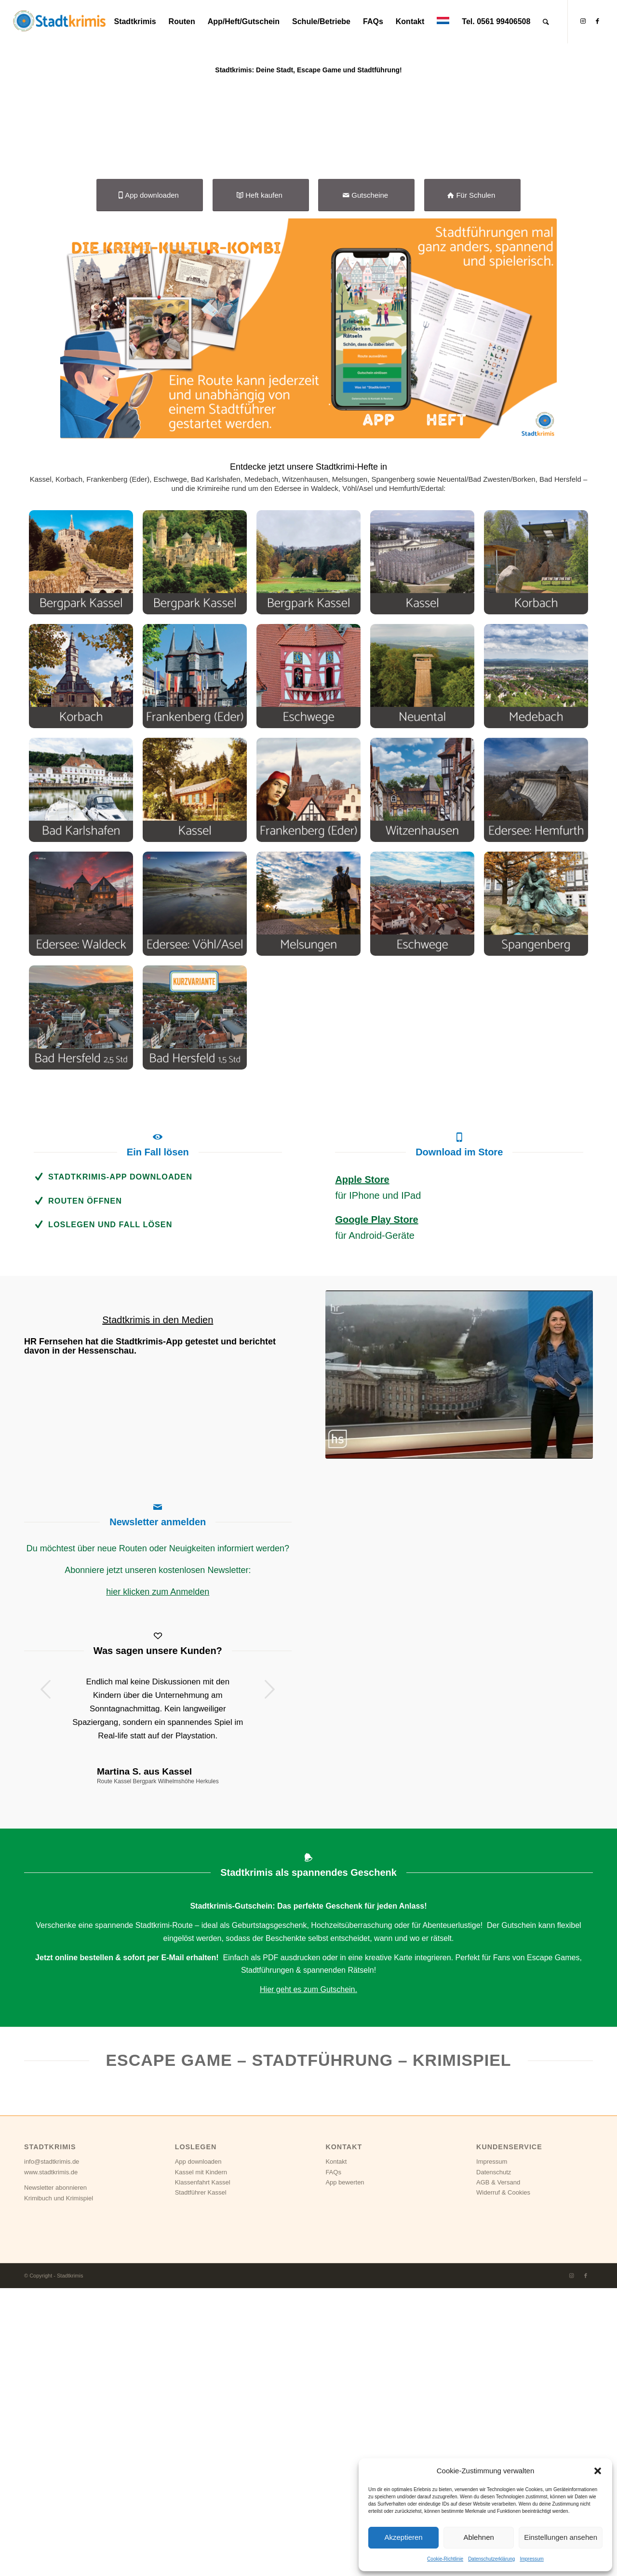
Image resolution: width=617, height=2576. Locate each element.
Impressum (531, 2559)
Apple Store (362, 1467)
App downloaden (198, 2449)
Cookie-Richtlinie (445, 2559)
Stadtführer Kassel (201, 2479)
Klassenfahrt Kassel (202, 2469)
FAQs (333, 2459)
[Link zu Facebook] (597, 21)
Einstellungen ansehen (560, 2537)
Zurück (45, 1976)
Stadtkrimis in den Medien (157, 1607)
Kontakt (336, 2449)
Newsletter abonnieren (55, 2475)
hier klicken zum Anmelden (157, 1879)
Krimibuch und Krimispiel (58, 2485)
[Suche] (546, 21)
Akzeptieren (403, 2537)
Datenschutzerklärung (491, 2559)
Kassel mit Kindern (201, 2459)
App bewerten (344, 2469)
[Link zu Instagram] (583, 21)
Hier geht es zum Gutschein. (308, 2277)
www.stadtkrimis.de (51, 2459)
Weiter (269, 1976)
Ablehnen (478, 2537)
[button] (598, 2471)
